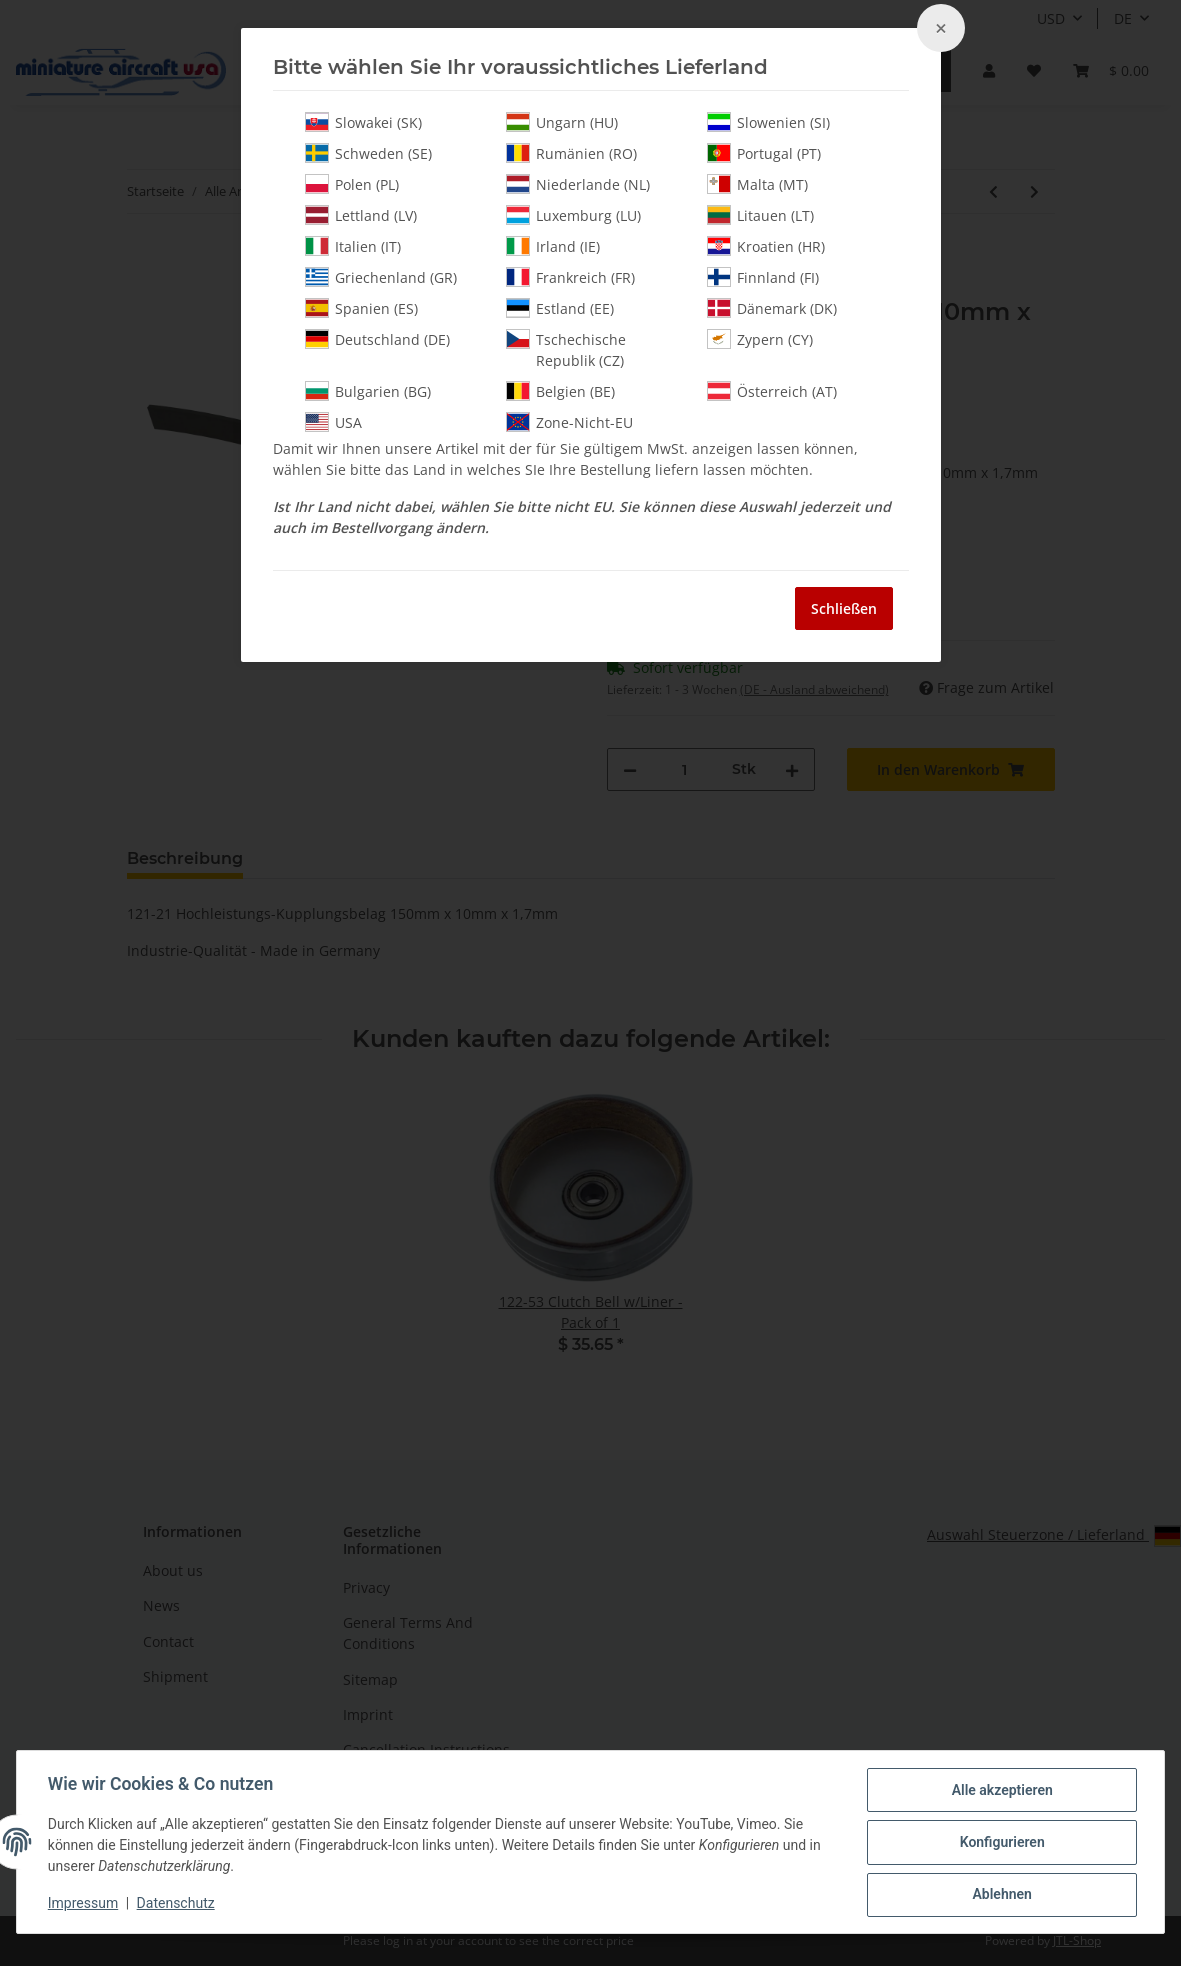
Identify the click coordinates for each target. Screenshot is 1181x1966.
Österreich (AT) (772, 391)
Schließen (844, 608)
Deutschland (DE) (377, 339)
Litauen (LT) (760, 215)
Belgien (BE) (560, 391)
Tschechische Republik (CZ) (566, 349)
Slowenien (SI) (768, 122)
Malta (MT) (757, 184)
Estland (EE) (560, 308)
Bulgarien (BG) (368, 391)
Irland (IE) (553, 246)
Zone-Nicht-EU (569, 422)
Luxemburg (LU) (573, 215)
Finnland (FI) (763, 277)
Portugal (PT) (764, 153)
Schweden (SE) (368, 153)
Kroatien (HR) (766, 246)
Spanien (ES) (361, 308)
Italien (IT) (353, 246)
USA (333, 422)
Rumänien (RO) (571, 153)
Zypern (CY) (760, 339)
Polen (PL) (352, 184)
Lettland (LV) (361, 215)
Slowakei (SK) (363, 122)
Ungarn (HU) (562, 122)
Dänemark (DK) (772, 308)
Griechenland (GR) (381, 277)
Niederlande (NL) (578, 184)
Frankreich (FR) (570, 277)
